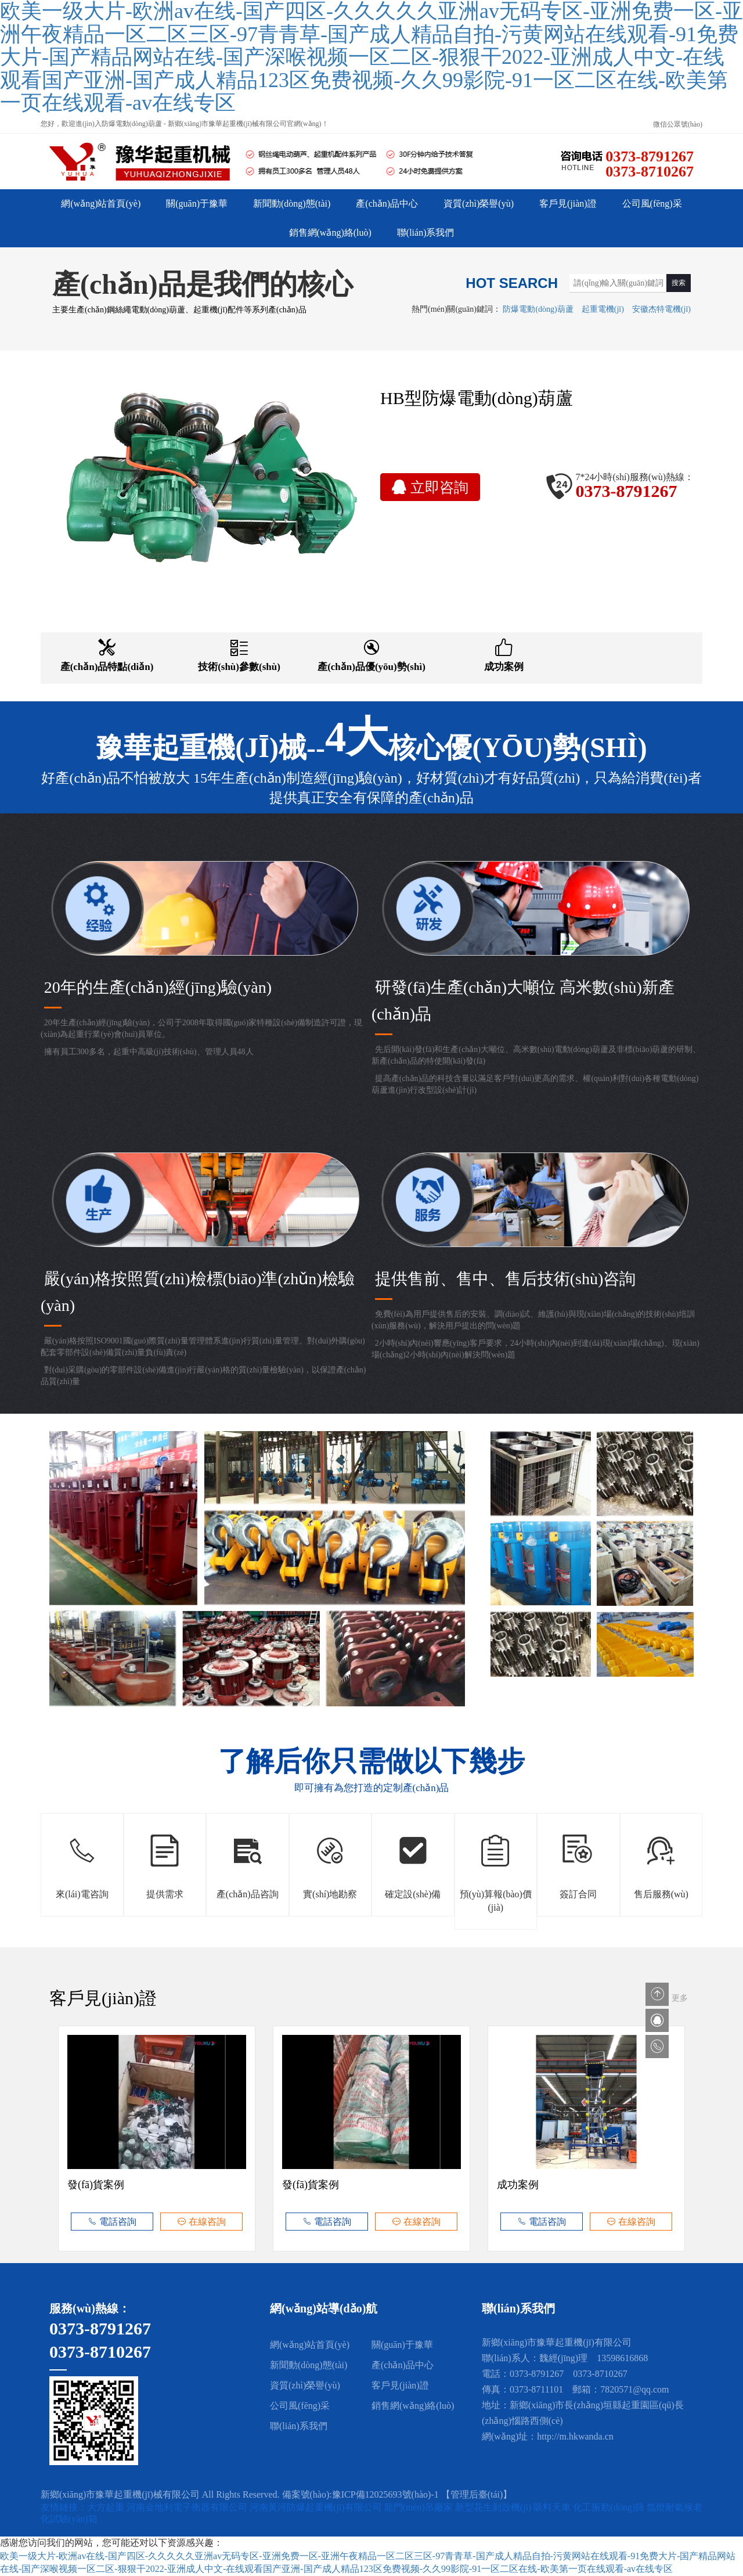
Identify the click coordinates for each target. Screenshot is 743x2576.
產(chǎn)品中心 (387, 203)
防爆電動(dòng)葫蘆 (538, 309)
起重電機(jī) (603, 309)
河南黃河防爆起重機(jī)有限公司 (317, 2507)
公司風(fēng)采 (652, 203)
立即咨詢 (430, 487)
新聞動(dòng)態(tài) (291, 203)
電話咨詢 (112, 2221)
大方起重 (107, 2507)
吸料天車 (553, 2507)
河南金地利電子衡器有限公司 (188, 2507)
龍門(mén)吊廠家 (419, 2507)
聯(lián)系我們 (426, 232)
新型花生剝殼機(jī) (494, 2507)
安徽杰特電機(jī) (661, 309)
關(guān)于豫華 (197, 203)
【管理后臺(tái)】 (477, 2494)
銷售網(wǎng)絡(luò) (330, 232)
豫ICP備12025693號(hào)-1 (385, 2494)
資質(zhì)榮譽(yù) (478, 203)
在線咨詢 (201, 2221)
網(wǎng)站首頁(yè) (100, 203)
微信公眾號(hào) (677, 124)
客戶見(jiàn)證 (568, 203)
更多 (680, 1998)
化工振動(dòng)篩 (610, 2507)
